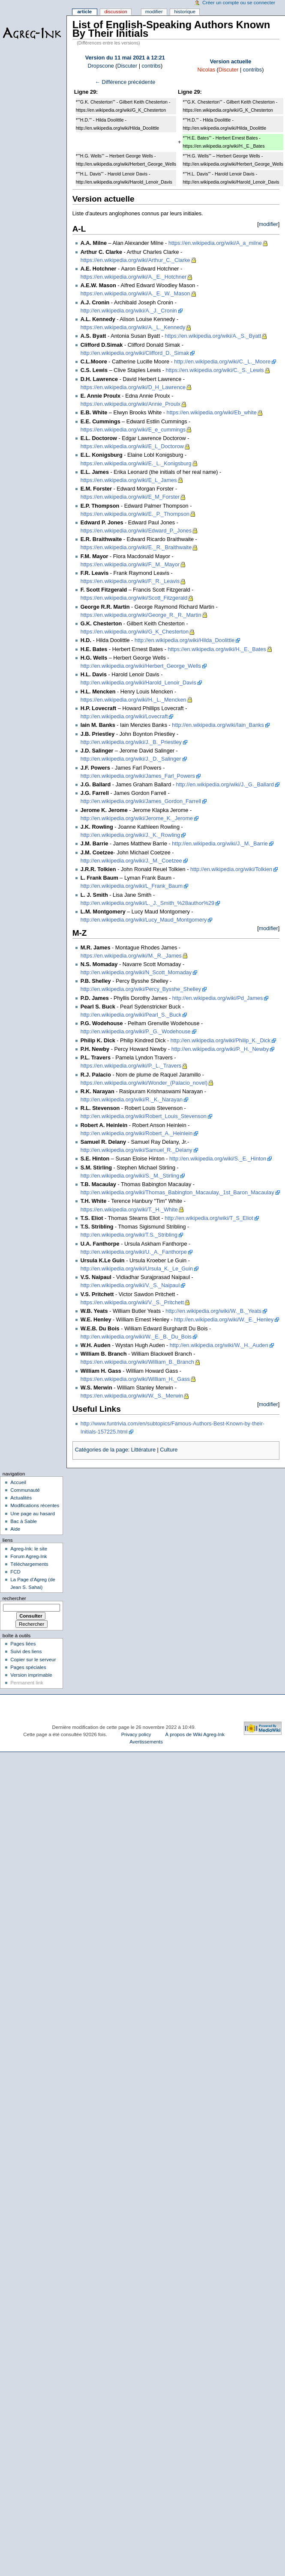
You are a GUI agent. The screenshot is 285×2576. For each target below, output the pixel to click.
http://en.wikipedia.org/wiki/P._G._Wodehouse (136, 1032)
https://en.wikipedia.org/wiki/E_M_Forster (130, 497)
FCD (15, 1571)
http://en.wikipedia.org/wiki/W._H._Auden (219, 1345)
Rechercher (14, 1598)
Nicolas (206, 70)
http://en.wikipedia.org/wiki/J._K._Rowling (130, 835)
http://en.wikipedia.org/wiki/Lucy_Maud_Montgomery (144, 920)
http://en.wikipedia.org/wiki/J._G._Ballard (225, 785)
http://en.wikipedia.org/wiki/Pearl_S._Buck (131, 1015)
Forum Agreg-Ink (28, 1556)
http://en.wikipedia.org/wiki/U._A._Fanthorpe (134, 1252)
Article (84, 11)
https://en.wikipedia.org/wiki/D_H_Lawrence (133, 387)
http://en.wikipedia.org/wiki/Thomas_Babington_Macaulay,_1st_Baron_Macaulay (177, 1193)
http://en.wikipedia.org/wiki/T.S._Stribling (129, 1235)
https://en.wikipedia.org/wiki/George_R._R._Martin (141, 615)
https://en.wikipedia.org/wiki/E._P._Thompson (135, 514)
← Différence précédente (125, 82)
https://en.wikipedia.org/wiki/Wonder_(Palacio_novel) (144, 1083)
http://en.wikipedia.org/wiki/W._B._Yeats (213, 1311)
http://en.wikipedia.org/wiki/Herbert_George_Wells (141, 666)
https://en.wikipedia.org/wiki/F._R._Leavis (130, 581)
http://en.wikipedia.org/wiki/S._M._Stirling (130, 1176)
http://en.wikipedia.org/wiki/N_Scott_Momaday (136, 973)
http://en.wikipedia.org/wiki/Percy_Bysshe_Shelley (141, 989)
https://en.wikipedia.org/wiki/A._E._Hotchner (134, 277)
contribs (151, 66)
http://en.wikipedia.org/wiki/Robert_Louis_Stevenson (144, 1116)
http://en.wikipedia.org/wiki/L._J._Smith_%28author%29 (147, 903)
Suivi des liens (26, 1651)
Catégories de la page (101, 1450)
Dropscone (100, 66)
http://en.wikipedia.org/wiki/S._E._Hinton (217, 1159)
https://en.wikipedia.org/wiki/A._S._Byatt (213, 336)
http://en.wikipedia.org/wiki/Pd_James (217, 998)
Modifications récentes (34, 1505)
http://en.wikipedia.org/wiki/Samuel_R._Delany (136, 1150)
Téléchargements (29, 1564)
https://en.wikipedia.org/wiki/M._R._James (131, 956)
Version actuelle (231, 62)
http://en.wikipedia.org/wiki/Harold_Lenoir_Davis (138, 683)
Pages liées (23, 1643)
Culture (168, 1450)
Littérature (143, 1450)
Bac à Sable (23, 1521)
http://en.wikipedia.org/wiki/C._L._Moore (222, 362)
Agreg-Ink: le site (28, 1548)
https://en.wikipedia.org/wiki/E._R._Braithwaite (136, 547)
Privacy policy (136, 1734)
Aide (15, 1529)
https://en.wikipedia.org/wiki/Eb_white (212, 413)
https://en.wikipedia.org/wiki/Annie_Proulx (130, 404)
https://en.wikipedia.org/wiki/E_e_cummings (133, 430)
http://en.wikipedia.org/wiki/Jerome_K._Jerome (137, 818)
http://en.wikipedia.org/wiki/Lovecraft (124, 717)
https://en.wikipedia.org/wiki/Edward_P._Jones (136, 531)
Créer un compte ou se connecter (238, 2)
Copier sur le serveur (33, 1659)
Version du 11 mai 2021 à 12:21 (125, 58)
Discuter (127, 66)
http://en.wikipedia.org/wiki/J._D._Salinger (131, 759)
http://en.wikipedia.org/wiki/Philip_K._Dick (220, 1041)
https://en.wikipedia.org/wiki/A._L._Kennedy (133, 327)
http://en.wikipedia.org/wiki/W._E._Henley (223, 1320)
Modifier (154, 11)
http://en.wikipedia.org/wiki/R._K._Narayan (132, 1100)
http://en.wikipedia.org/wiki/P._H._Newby (220, 1049)
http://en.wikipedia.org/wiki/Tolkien (231, 869)
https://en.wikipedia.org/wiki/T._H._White (129, 1210)
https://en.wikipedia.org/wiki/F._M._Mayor (130, 565)
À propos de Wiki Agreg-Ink (194, 1734)
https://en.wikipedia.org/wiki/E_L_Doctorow (132, 446)
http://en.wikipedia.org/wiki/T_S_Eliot (209, 1218)
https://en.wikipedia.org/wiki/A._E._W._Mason (135, 294)
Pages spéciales (28, 1667)
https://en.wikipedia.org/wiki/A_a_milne (215, 243)
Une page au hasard (32, 1513)
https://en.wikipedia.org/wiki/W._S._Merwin (132, 1396)
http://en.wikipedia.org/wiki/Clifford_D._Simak (135, 353)
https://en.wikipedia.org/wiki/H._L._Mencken (133, 700)
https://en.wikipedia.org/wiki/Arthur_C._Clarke (135, 260)
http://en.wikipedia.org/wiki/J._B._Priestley (131, 742)
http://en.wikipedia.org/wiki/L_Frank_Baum (132, 886)
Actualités (21, 1497)
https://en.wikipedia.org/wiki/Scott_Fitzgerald (134, 598)
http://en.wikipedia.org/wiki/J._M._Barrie (220, 844)
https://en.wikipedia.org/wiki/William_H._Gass (135, 1379)
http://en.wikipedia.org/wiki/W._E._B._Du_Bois (136, 1337)
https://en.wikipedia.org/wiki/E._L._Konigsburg (136, 464)
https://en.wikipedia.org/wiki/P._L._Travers (131, 1066)
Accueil (18, 1482)
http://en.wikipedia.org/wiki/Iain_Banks (218, 725)
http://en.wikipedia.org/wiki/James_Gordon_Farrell (141, 801)
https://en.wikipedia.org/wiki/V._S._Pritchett (132, 1303)
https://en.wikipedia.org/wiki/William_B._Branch (137, 1362)
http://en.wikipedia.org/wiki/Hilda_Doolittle (184, 640)
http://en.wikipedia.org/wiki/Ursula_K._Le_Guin (137, 1269)
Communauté (25, 1490)
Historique (184, 11)
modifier (268, 224)
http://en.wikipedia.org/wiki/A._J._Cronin (129, 311)
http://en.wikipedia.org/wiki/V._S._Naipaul (130, 1285)
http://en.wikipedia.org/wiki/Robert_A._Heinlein (137, 1133)
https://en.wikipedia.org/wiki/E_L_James (129, 480)
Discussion (115, 11)
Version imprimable (31, 1675)
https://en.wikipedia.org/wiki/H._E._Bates (217, 649)
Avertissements (146, 1741)
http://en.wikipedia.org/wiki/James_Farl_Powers (138, 776)
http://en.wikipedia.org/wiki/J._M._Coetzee (131, 861)
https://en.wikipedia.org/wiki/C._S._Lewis (215, 370)
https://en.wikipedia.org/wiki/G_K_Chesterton (135, 632)
